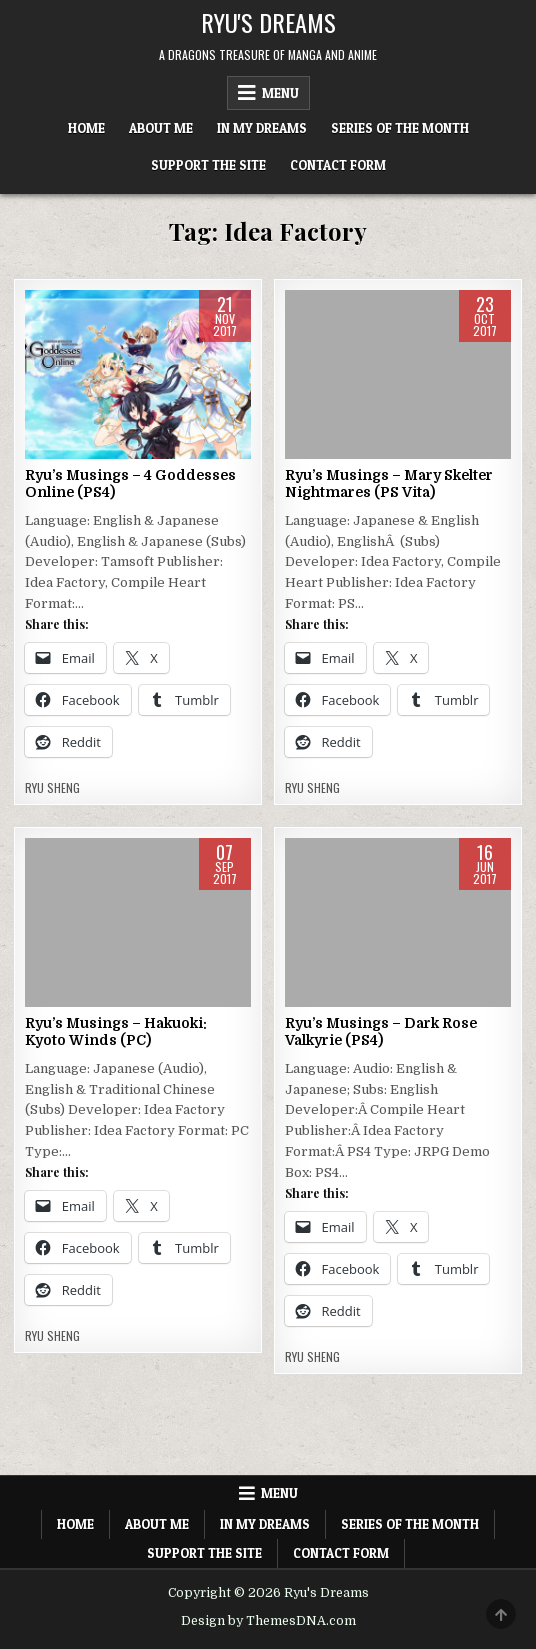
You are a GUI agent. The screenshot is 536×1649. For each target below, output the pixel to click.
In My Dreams (262, 128)
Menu (280, 93)
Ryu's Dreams (268, 22)
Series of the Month (400, 128)
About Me (161, 128)
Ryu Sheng (52, 788)
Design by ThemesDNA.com (268, 1621)
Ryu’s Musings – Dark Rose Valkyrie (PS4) (381, 1031)
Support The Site (208, 165)
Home (86, 128)
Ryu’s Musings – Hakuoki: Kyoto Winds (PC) (116, 1031)
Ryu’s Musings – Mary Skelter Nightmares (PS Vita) (389, 483)
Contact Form (338, 165)
